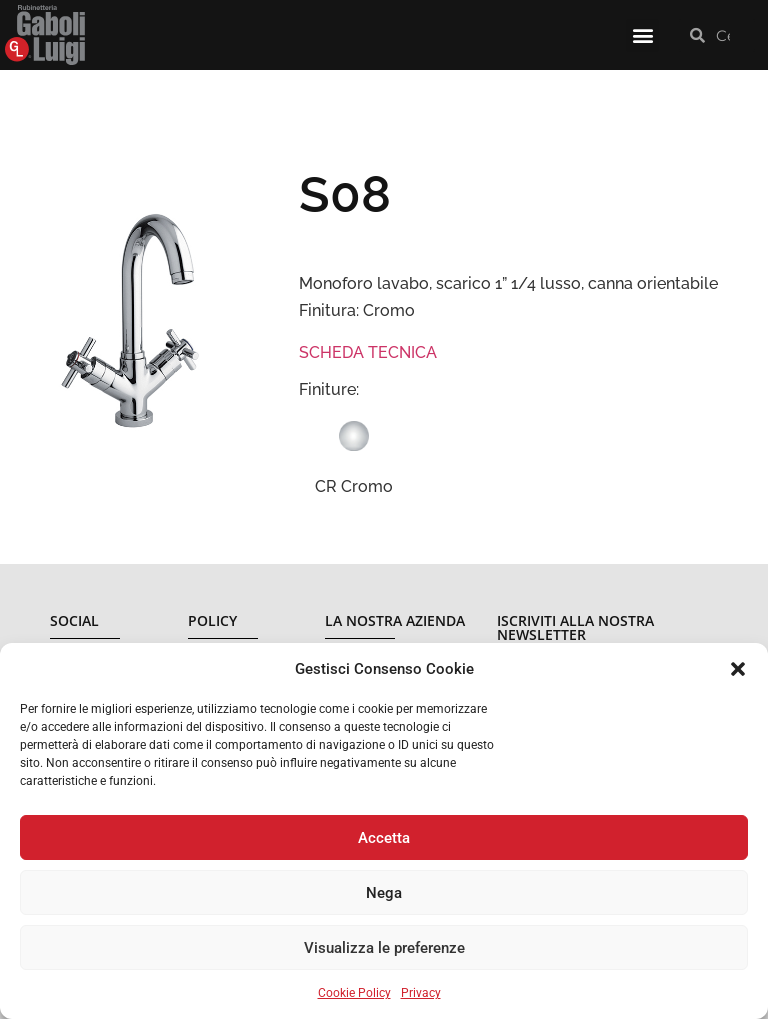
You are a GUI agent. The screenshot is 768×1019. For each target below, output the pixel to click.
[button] (738, 669)
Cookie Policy (354, 993)
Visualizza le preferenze (384, 948)
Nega (384, 893)
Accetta (384, 838)
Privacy (421, 993)
